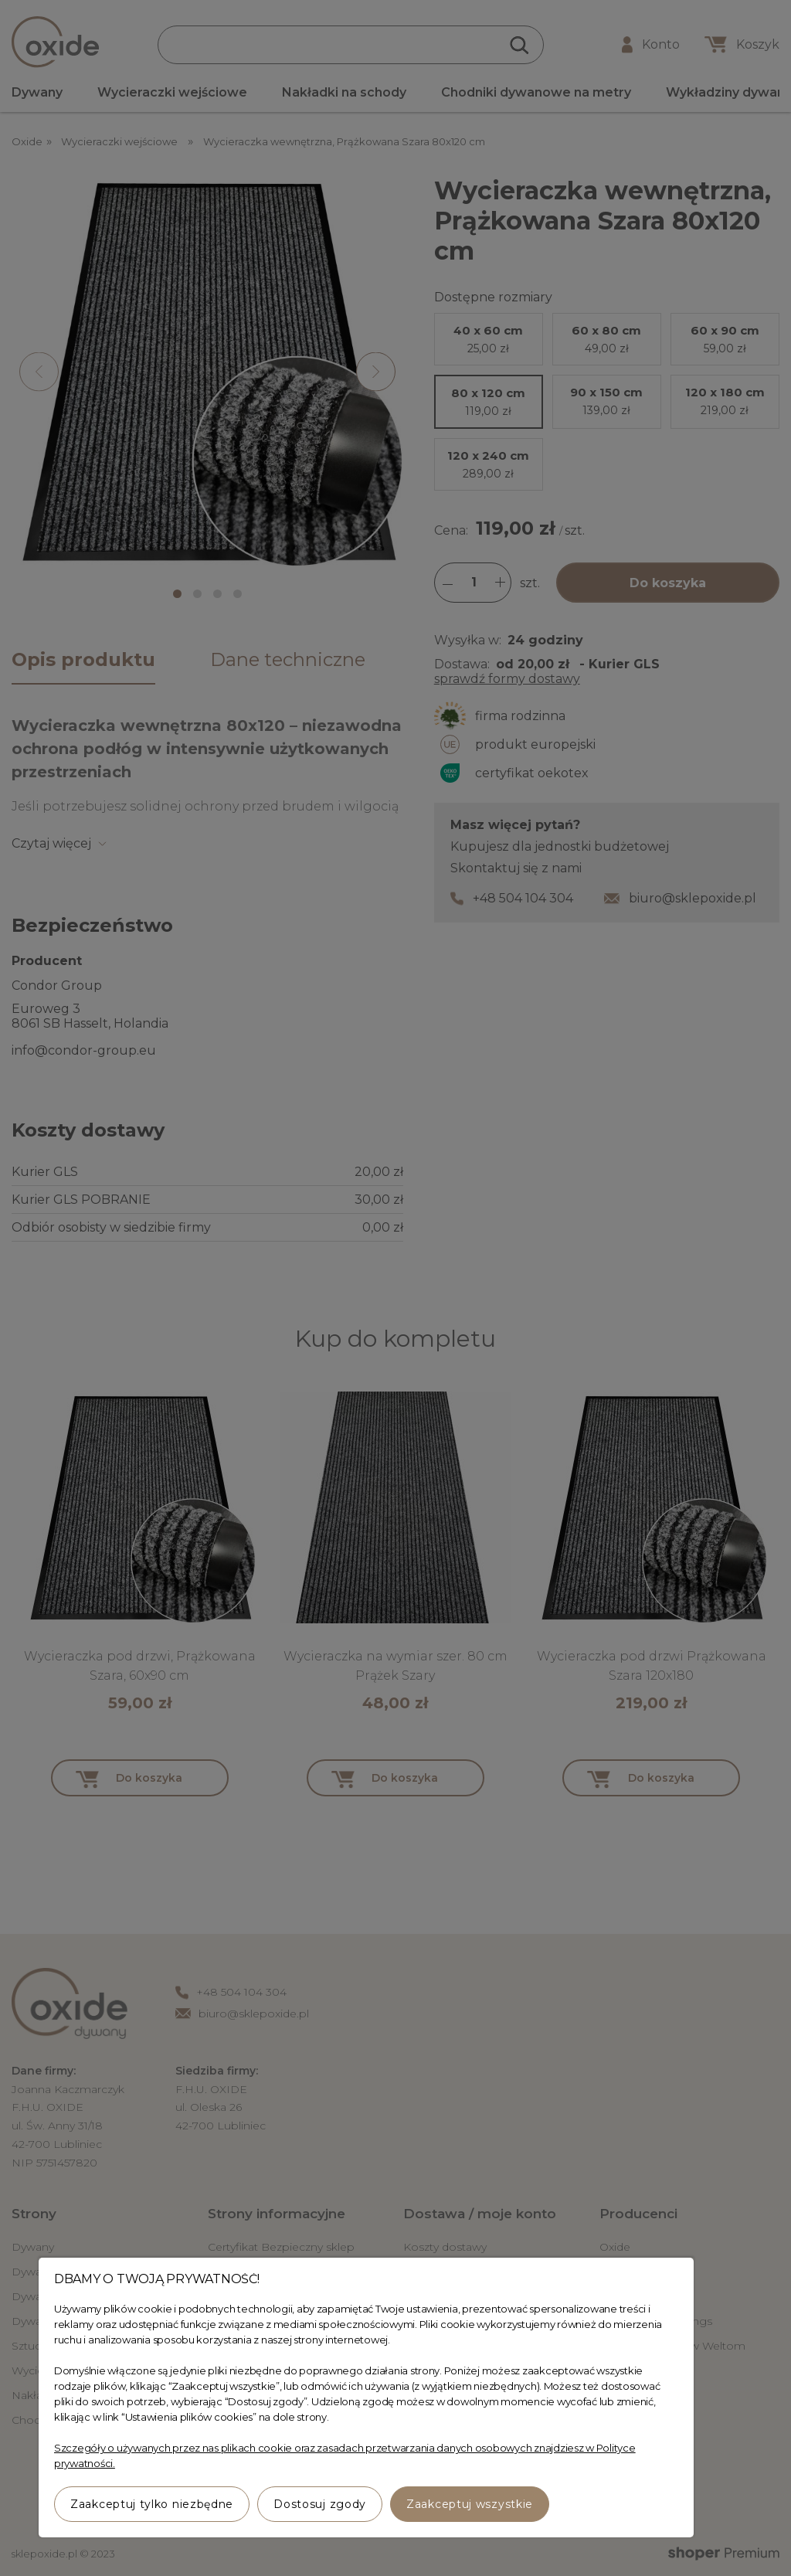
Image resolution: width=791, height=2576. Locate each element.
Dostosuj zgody (319, 2504)
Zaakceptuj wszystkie (469, 2504)
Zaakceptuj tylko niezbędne (151, 2504)
